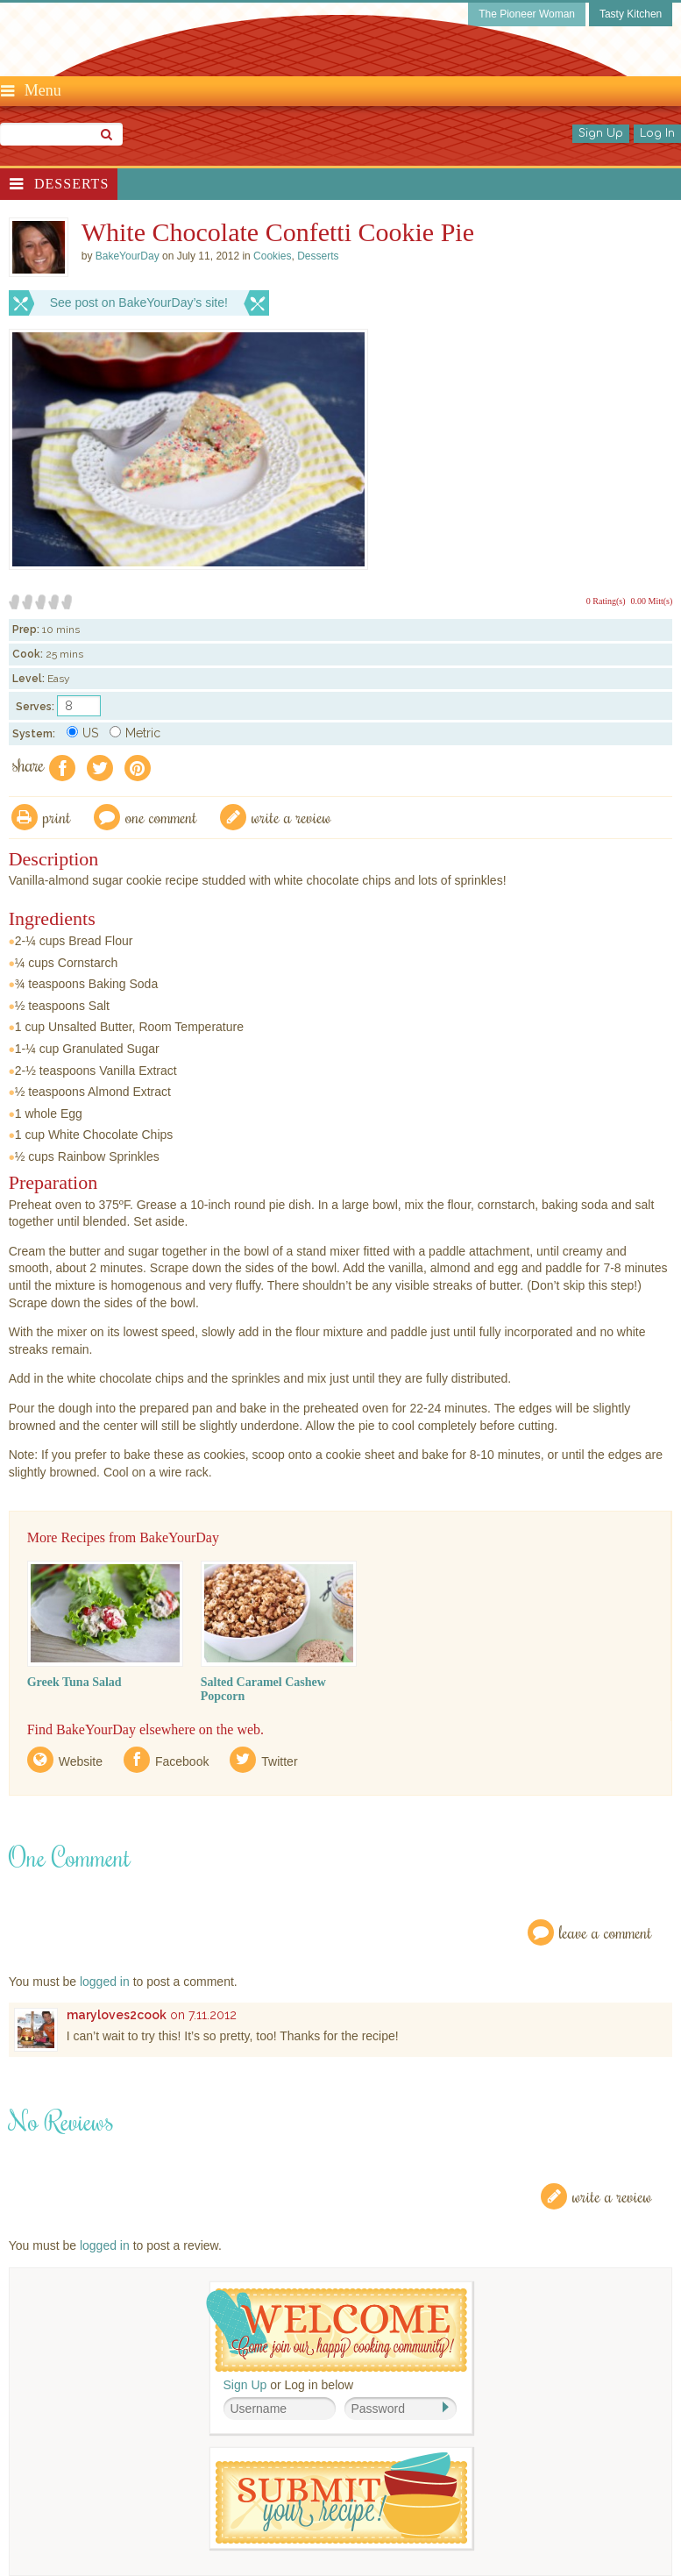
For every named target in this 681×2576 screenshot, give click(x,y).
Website (81, 1761)
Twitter (279, 1761)
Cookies (272, 256)
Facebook (182, 1761)
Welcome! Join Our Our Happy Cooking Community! (336, 2330)
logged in (105, 1982)
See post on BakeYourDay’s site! (139, 302)
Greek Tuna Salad (74, 1682)
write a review (291, 817)
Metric (135, 733)
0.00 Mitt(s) (652, 601)
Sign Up (600, 133)
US (82, 733)
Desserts (71, 183)
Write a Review (612, 2196)
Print (57, 817)
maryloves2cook (117, 2015)
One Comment (161, 817)
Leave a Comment (605, 1932)
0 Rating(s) (606, 601)
